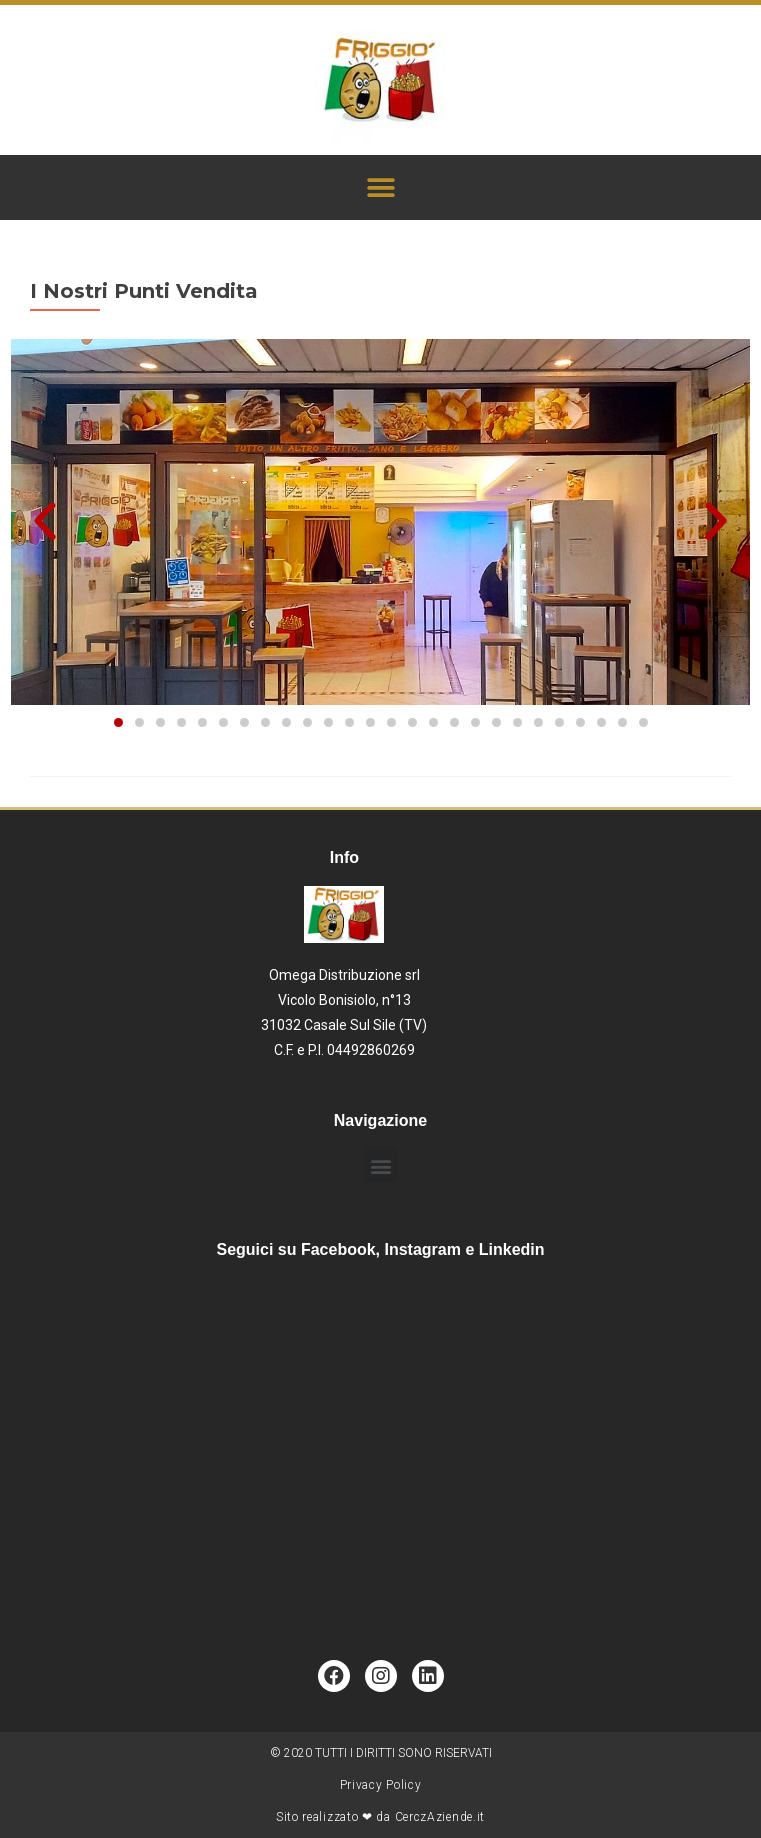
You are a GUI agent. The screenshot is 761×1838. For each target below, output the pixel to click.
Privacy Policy (381, 1785)
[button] (380, 187)
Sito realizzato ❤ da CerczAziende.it (380, 1817)
